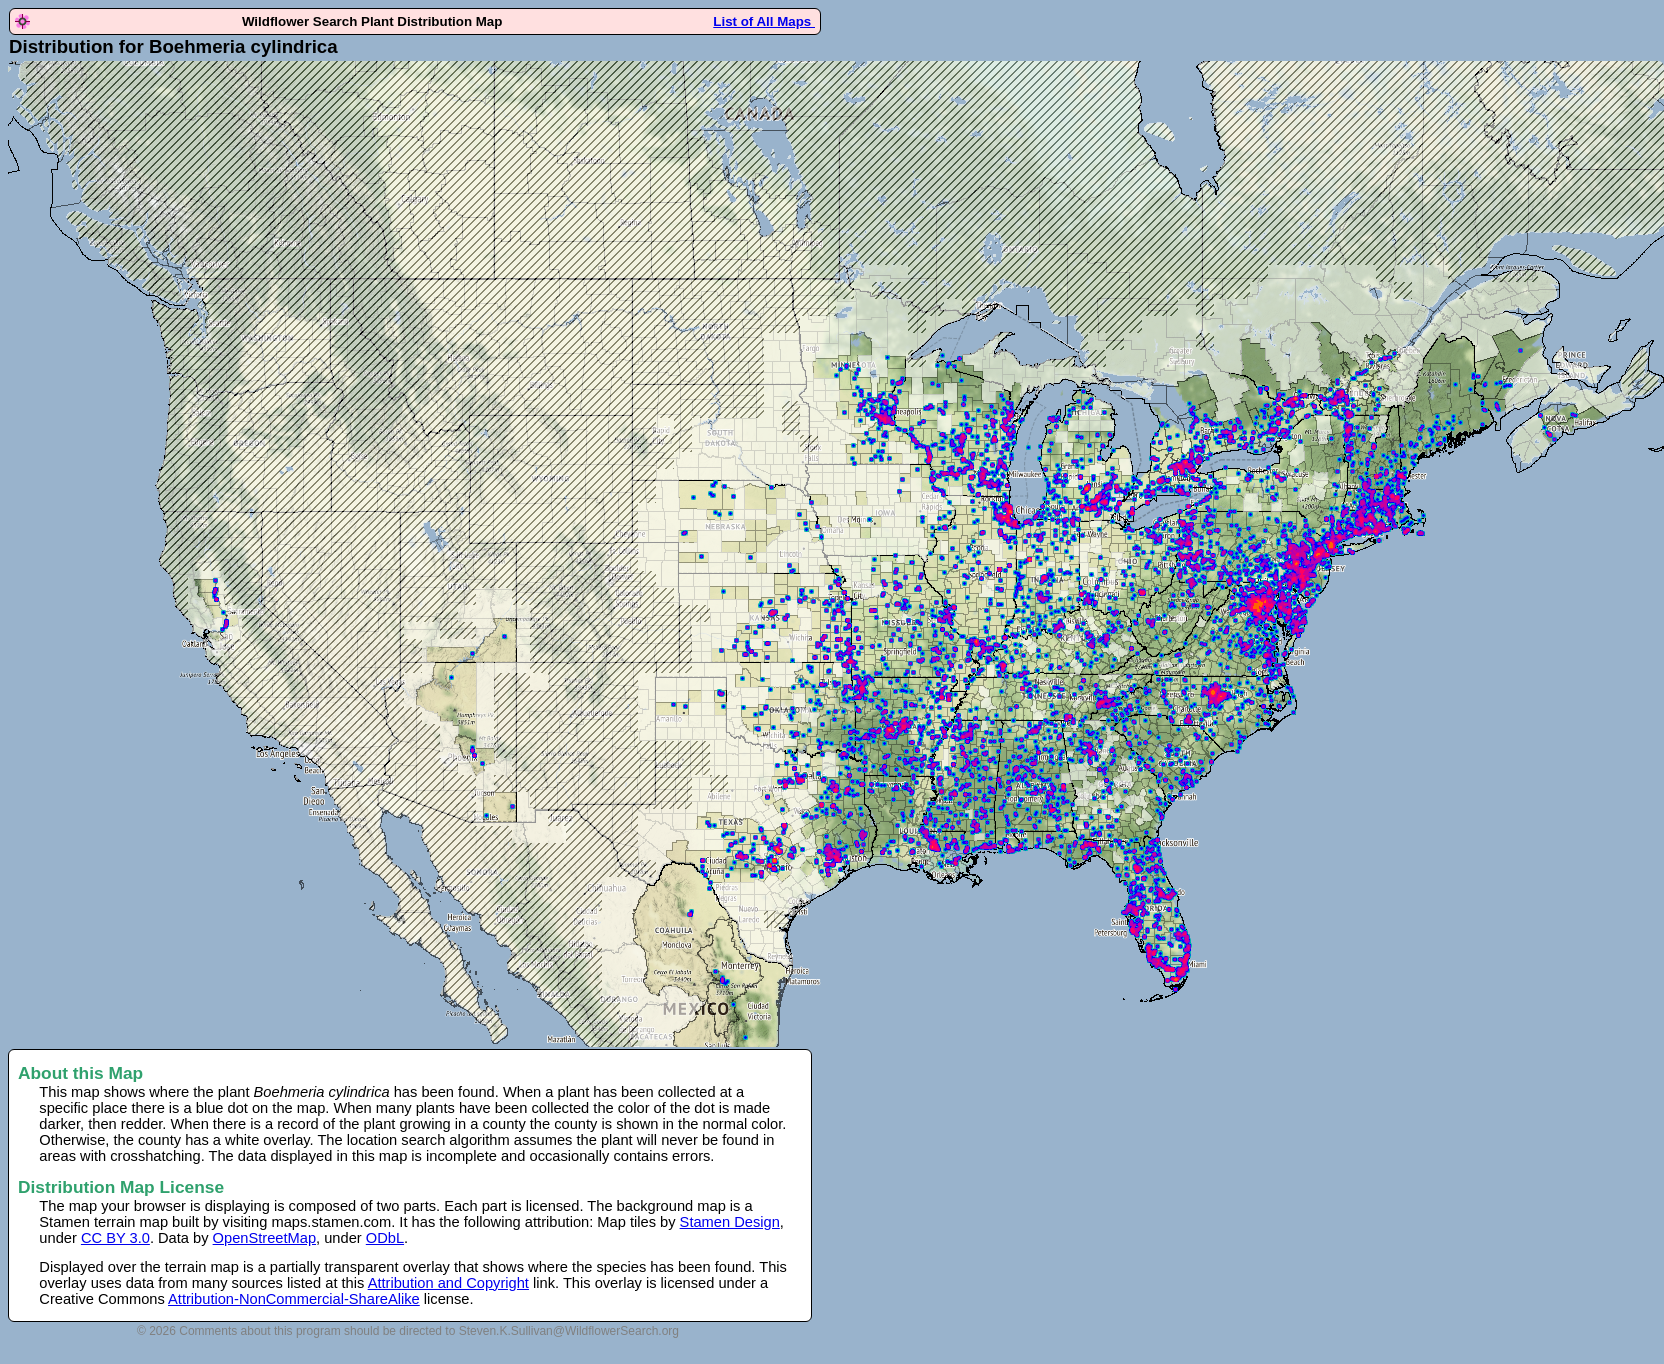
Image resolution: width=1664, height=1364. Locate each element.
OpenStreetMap (264, 1238)
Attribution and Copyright (448, 1283)
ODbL (385, 1238)
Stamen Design (730, 1222)
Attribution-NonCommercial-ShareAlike (294, 1299)
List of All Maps (764, 21)
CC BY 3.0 (115, 1238)
